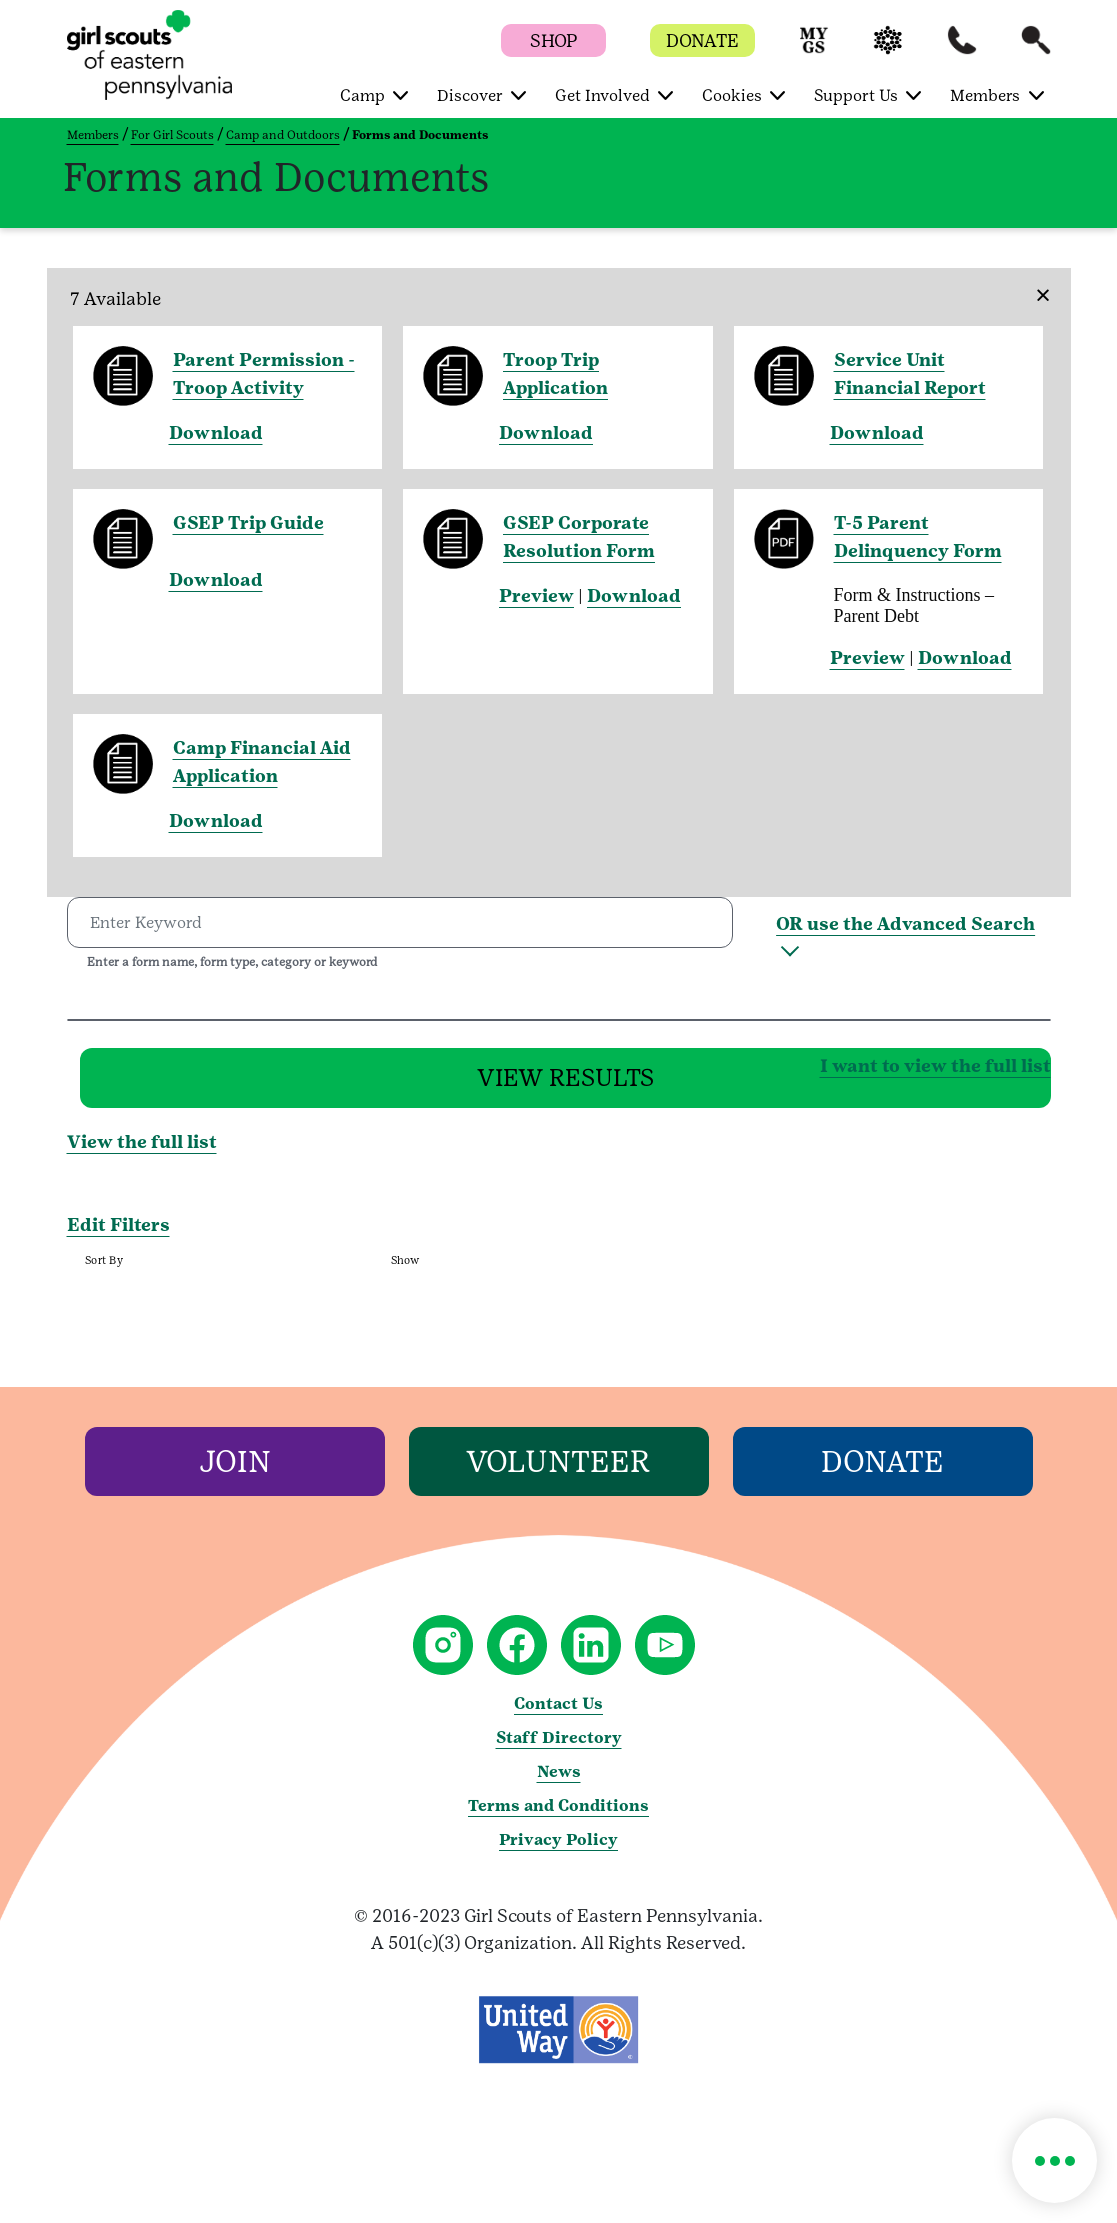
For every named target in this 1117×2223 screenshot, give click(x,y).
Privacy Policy (558, 1851)
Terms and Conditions (558, 1817)
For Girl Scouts (172, 135)
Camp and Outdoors (283, 135)
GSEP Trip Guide (248, 522)
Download (216, 432)
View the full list (142, 1154)
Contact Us (558, 1715)
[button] (814, 49)
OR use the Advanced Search (905, 923)
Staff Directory (559, 1749)
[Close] (1037, 282)
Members (93, 135)
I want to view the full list (617, 1069)
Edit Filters (118, 1236)
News (559, 1783)
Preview (536, 595)
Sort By (104, 1272)
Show (404, 1272)
